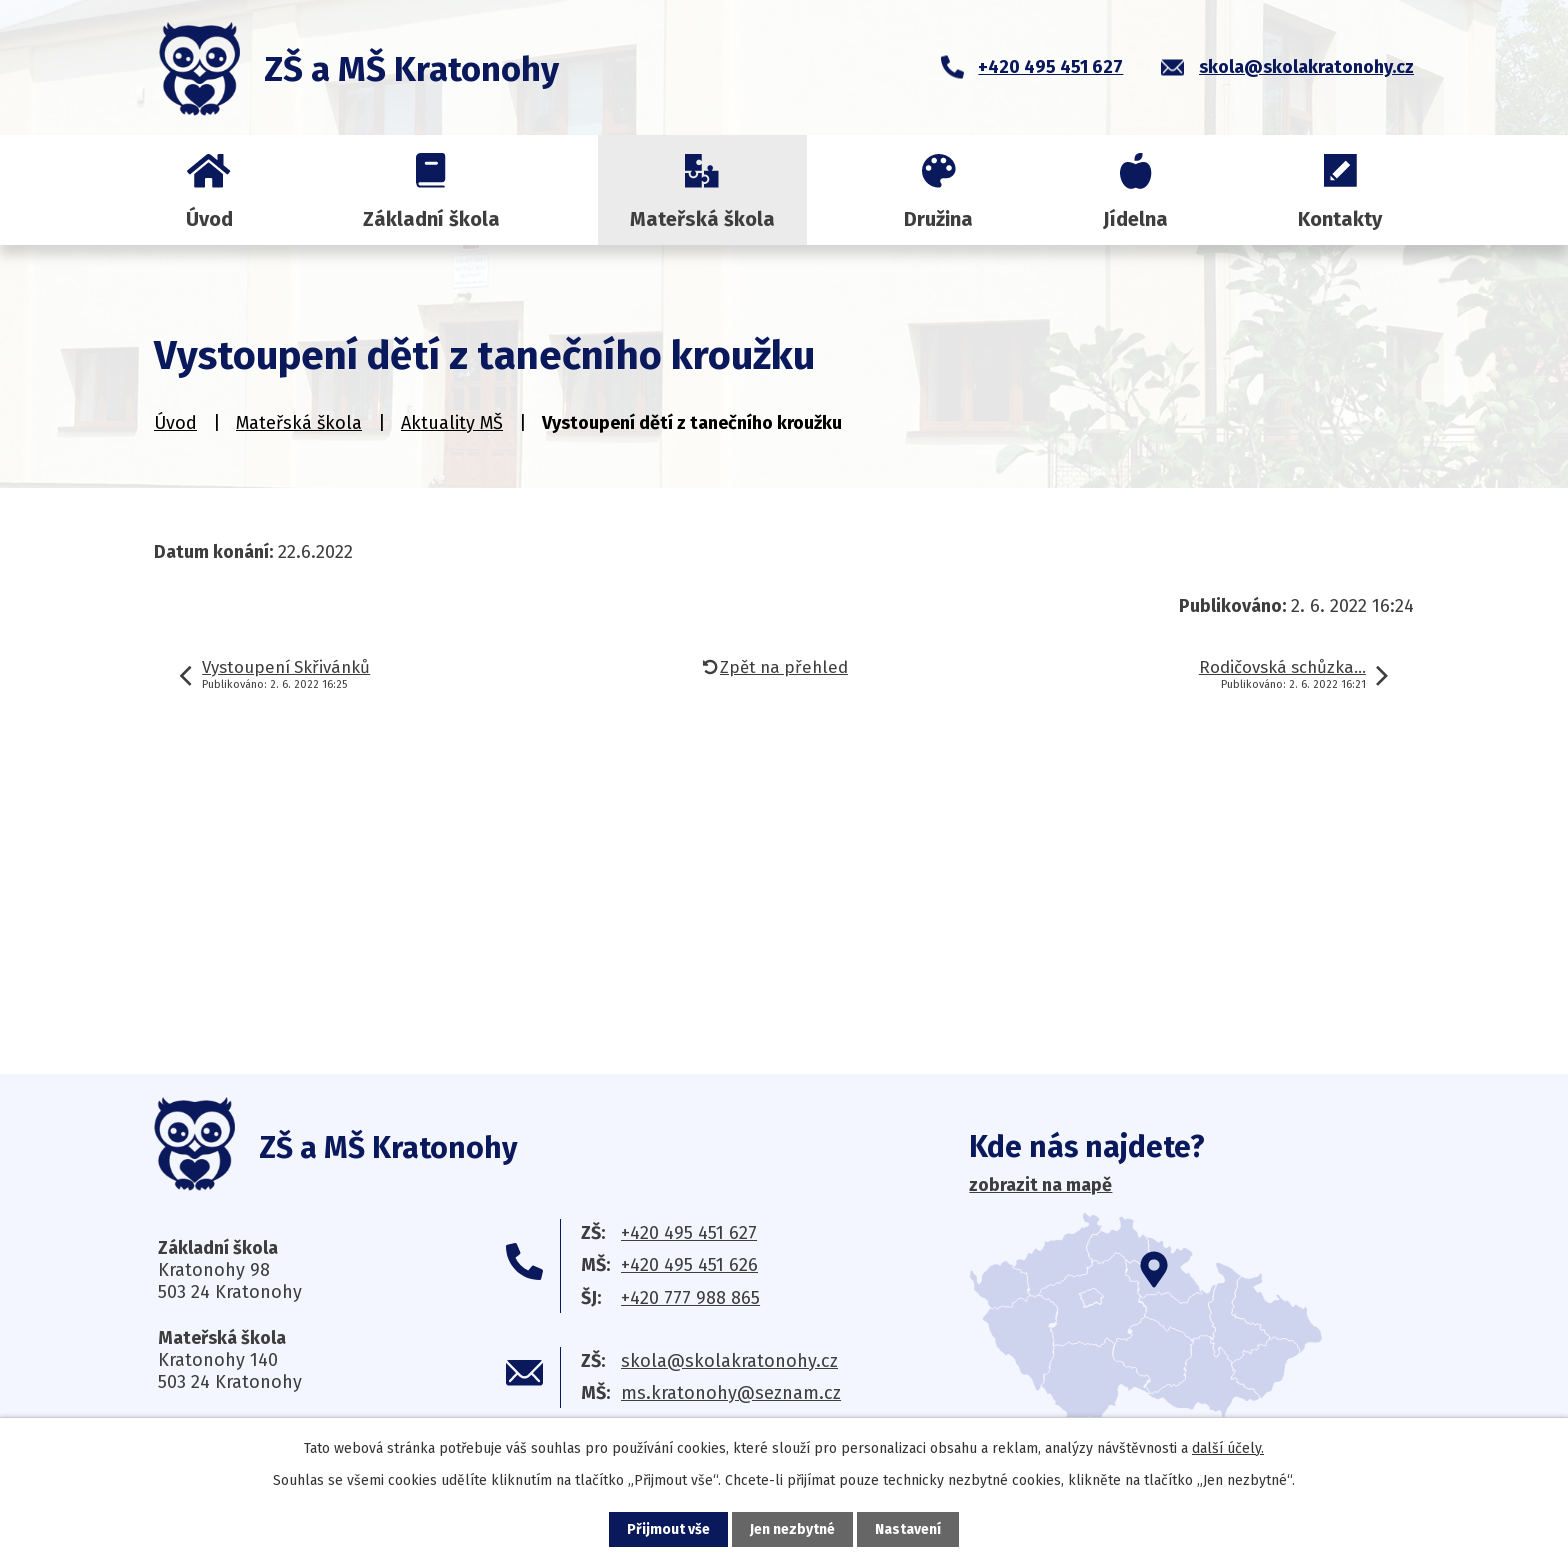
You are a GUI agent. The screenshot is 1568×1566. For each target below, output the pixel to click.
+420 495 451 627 (689, 1233)
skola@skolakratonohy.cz (729, 1361)
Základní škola (431, 219)
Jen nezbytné (792, 1529)
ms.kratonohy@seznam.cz (731, 1393)
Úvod (209, 219)
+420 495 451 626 (689, 1265)
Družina (938, 219)
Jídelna (1135, 219)
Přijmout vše (668, 1529)
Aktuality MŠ (452, 423)
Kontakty (1340, 219)
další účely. (1228, 1448)
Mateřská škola (702, 219)
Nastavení (908, 1529)
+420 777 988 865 (690, 1298)
